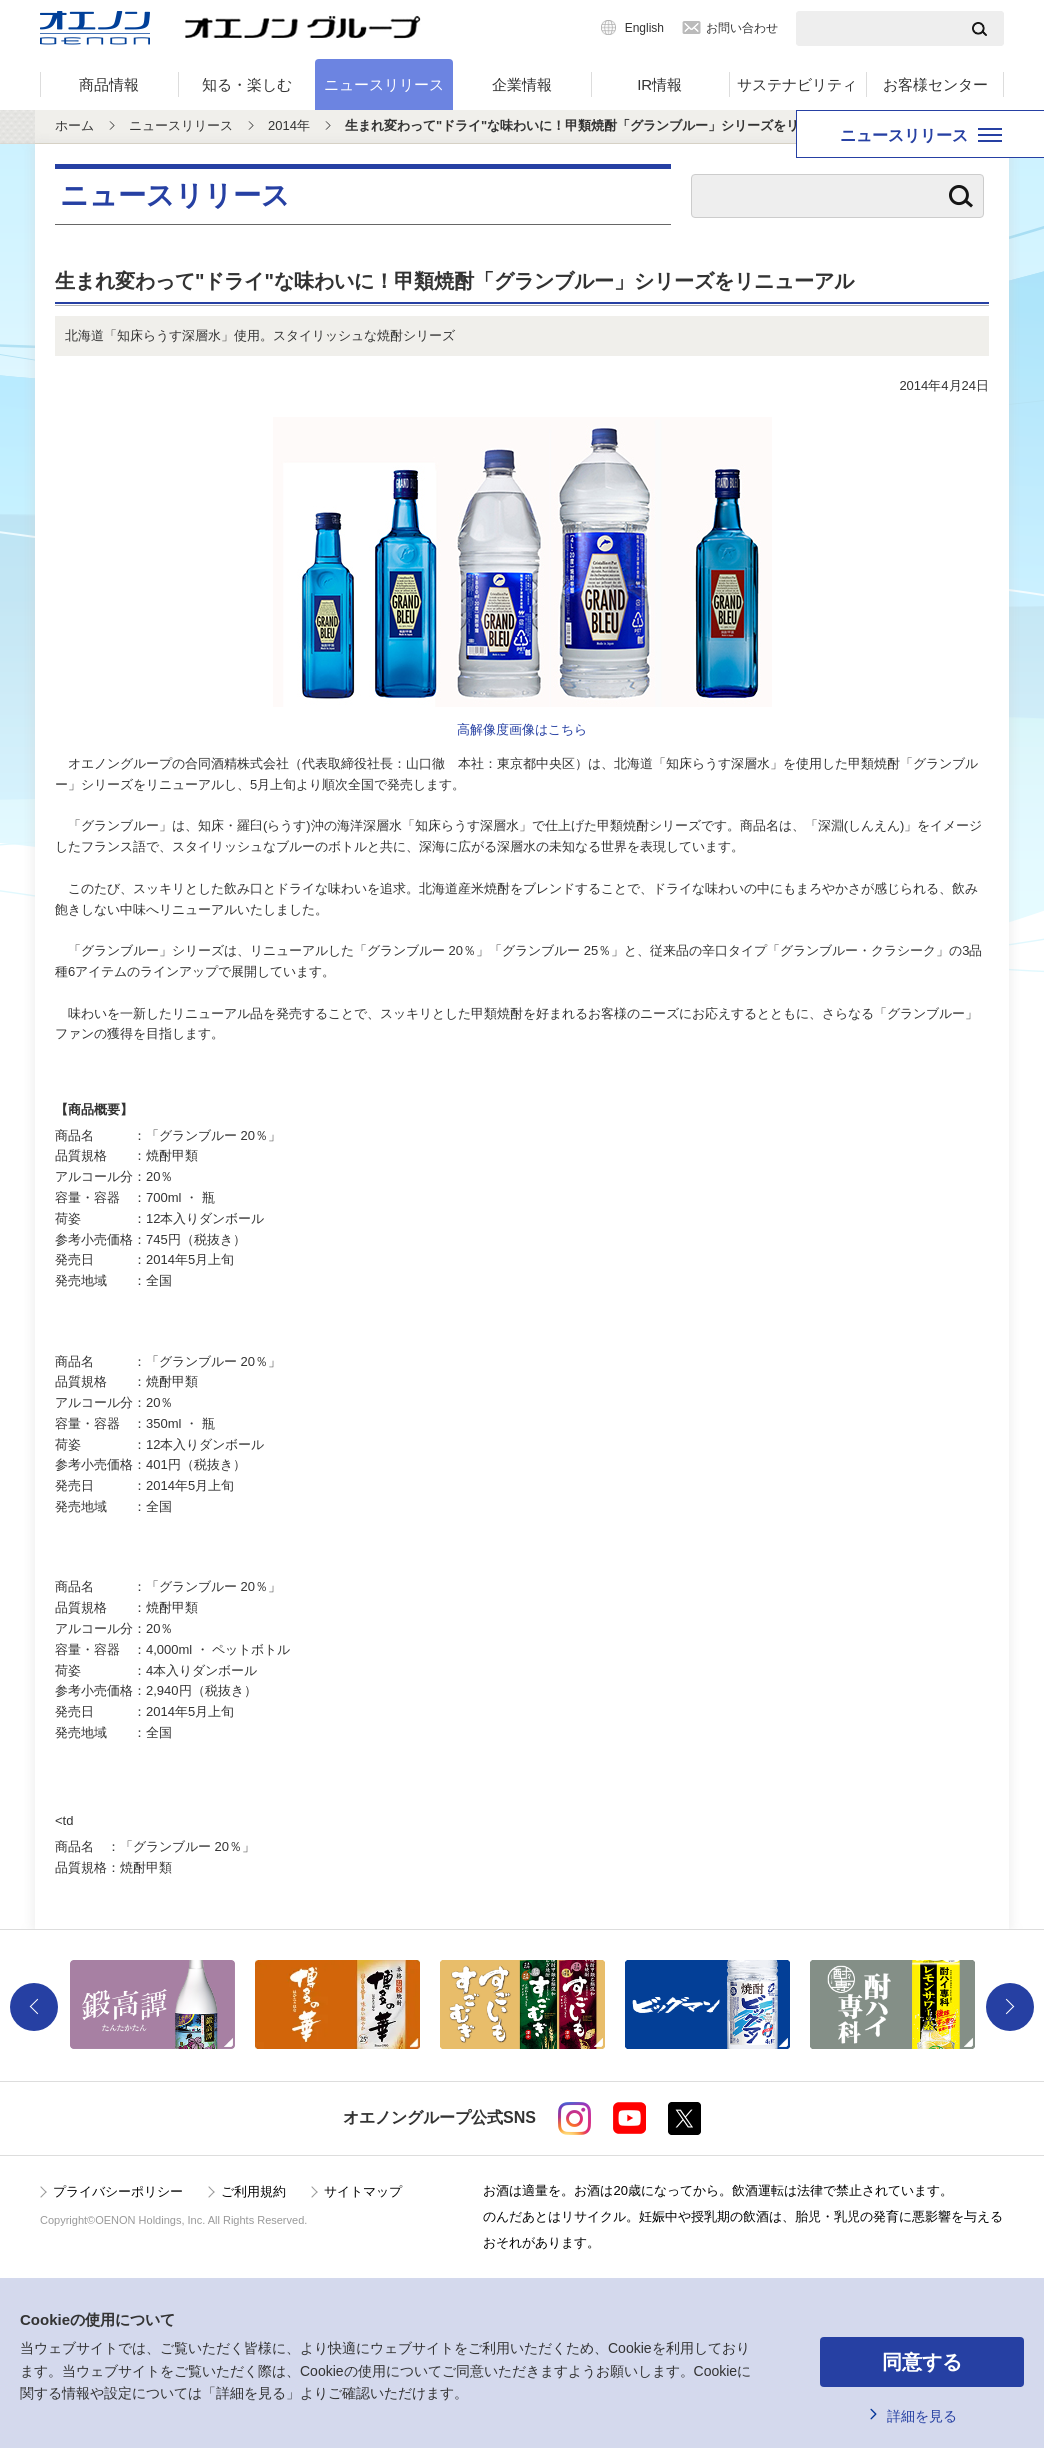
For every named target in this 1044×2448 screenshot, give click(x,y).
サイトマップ (363, 2191)
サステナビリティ (797, 84)
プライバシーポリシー (118, 2191)
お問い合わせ (742, 28)
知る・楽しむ (247, 84)
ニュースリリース (384, 84)
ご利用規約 (253, 2191)
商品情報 (109, 84)
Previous (34, 2007)
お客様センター (935, 84)
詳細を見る (922, 2416)
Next (1010, 2007)
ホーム (74, 125)
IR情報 (659, 84)
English (644, 28)
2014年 (289, 125)
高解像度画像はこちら (522, 729)
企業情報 (522, 84)
